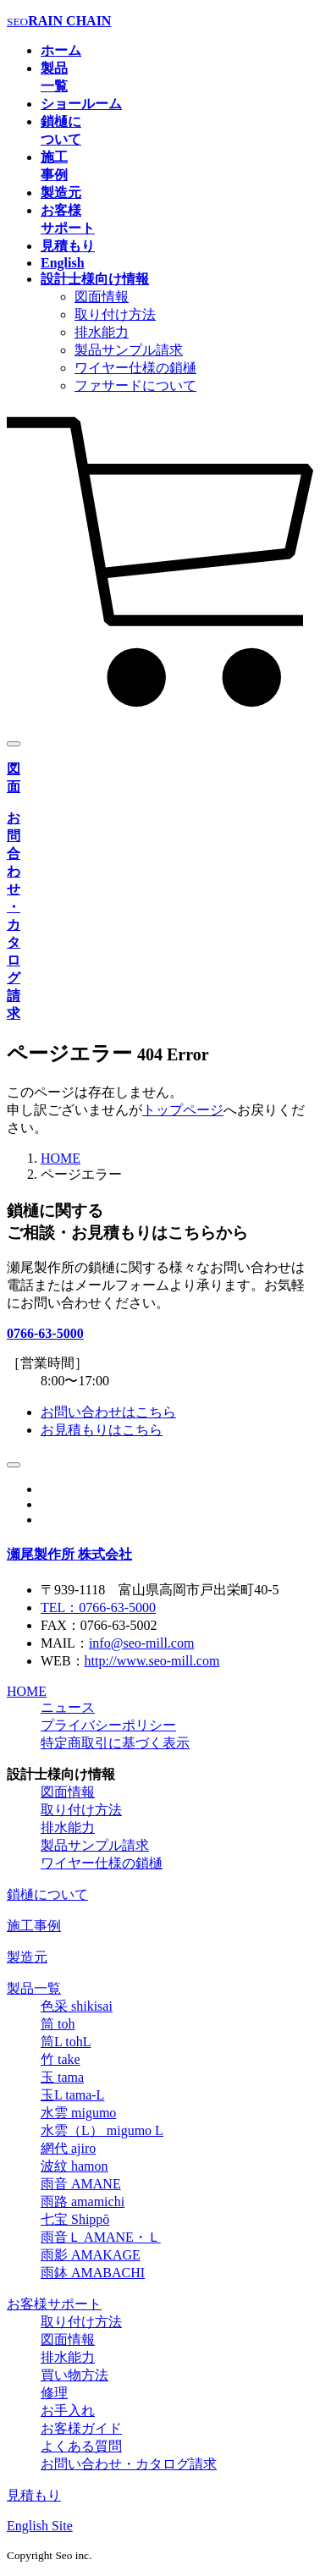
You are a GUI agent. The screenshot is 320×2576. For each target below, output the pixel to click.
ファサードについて (135, 385)
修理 (54, 2393)
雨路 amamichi (82, 2201)
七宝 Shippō (75, 2219)
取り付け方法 (115, 314)
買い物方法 (74, 2375)
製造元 (27, 1957)
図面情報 (101, 296)
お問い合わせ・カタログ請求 (129, 2464)
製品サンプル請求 (128, 350)
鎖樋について (47, 1894)
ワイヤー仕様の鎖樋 (135, 368)
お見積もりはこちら (102, 1430)
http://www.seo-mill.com (152, 1661)
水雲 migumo (78, 2112)
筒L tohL (66, 2041)
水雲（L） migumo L (102, 2130)
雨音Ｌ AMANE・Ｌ (101, 2237)
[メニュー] (13, 743)
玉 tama (62, 2077)
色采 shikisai (77, 2006)
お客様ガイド (81, 2428)
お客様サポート (54, 2304)
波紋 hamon (74, 2166)
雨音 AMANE (81, 2184)
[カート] (160, 710)
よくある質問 (81, 2446)
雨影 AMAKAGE (91, 2255)
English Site (40, 2525)
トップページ (182, 1110)
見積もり (34, 2495)
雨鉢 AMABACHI (93, 2272)
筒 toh (57, 2024)
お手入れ (68, 2410)
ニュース (68, 1707)
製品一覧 (34, 1988)
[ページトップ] (13, 1464)
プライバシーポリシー (108, 1725)
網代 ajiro (68, 2148)
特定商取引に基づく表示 (115, 1743)
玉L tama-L (72, 2095)
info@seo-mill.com (142, 1643)
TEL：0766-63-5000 (98, 1607)
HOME (60, 1158)
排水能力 (101, 332)
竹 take (60, 2059)
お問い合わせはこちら (108, 1412)
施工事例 (34, 1925)
